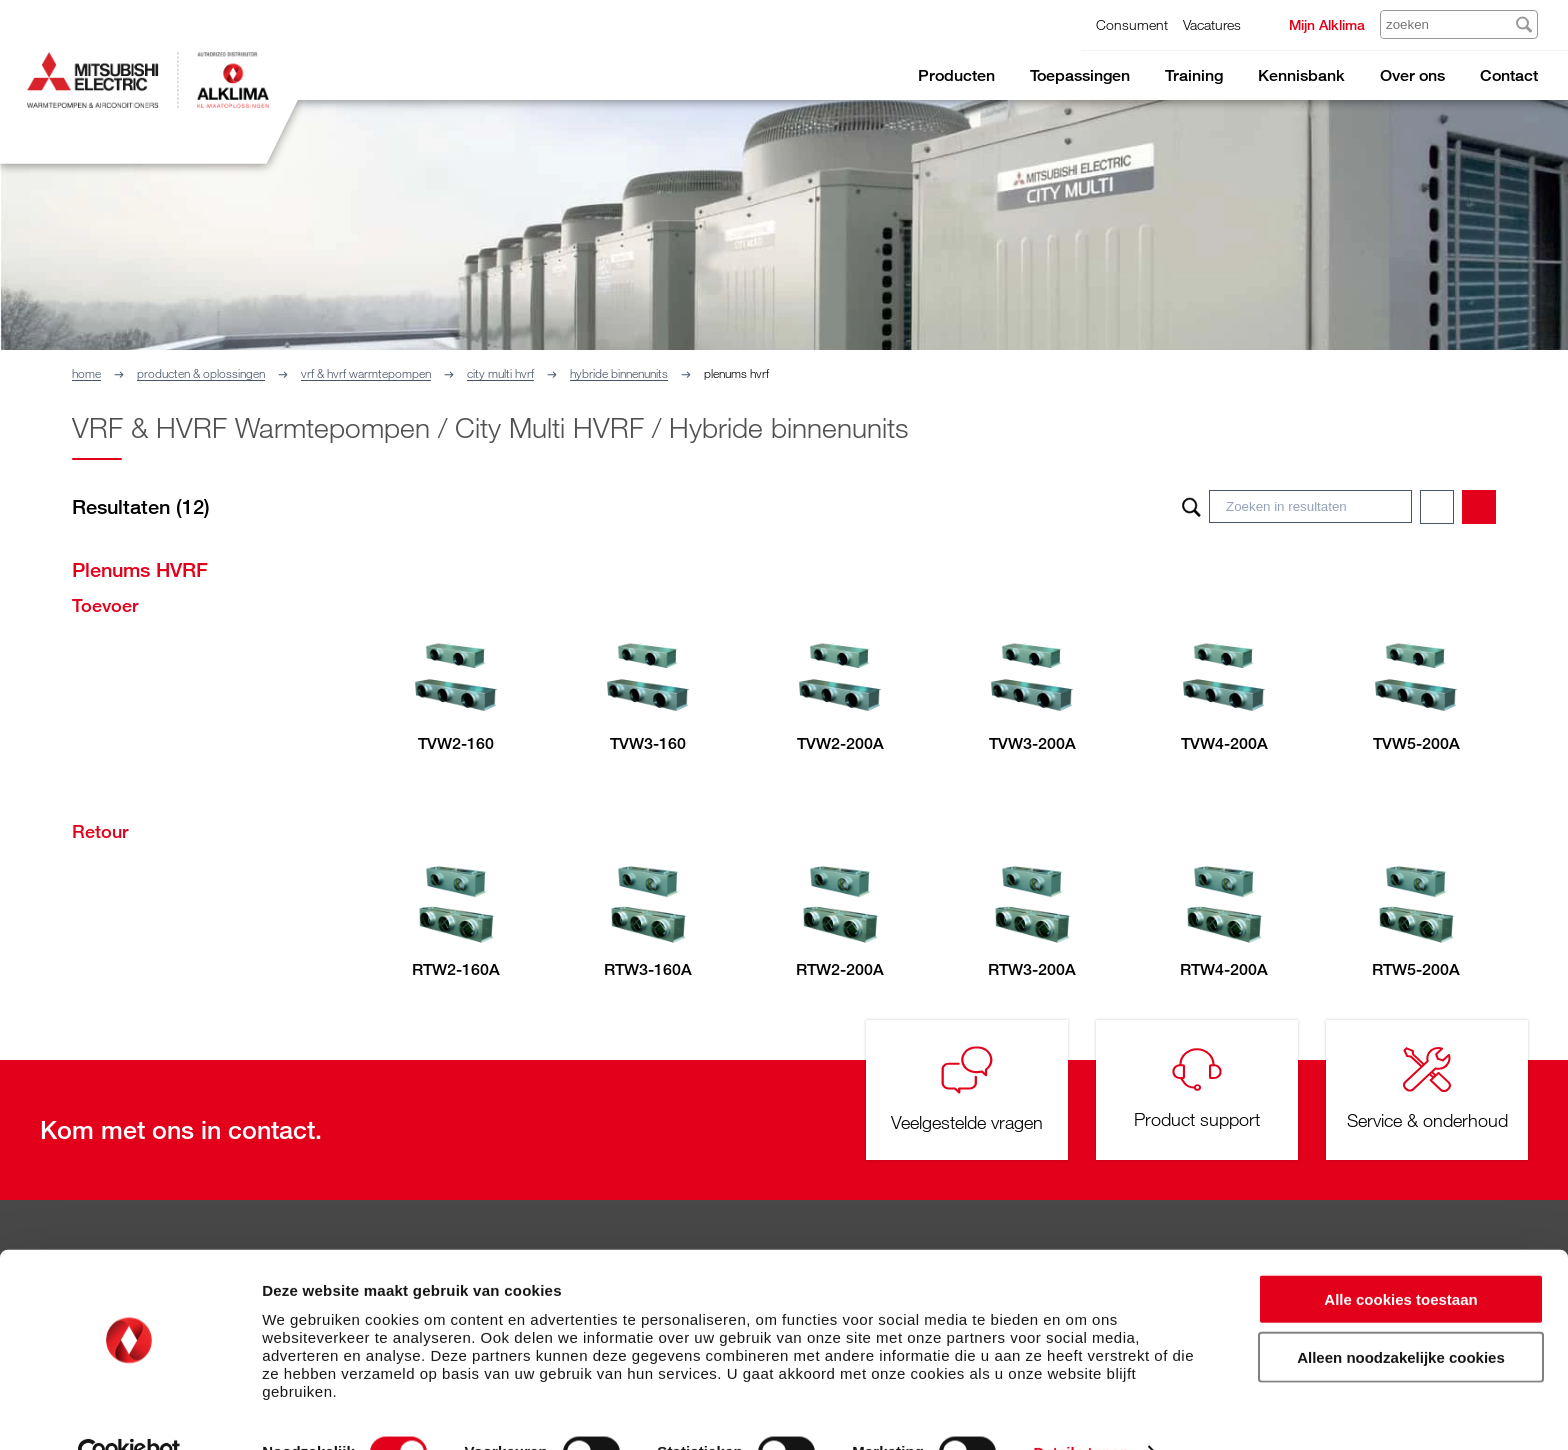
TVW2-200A (840, 743)
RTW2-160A (456, 969)
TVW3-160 (648, 743)
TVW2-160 (456, 743)
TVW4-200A (1224, 743)
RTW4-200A (1224, 969)
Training (1194, 75)
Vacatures (1212, 24)
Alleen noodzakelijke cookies (1401, 1315)
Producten (956, 75)
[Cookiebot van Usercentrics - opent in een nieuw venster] (129, 1411)
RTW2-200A (840, 969)
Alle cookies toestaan (1400, 1256)
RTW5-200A (1416, 969)
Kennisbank (1301, 75)
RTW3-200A (1032, 969)
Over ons (1412, 75)
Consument (1132, 24)
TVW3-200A (1032, 743)
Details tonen (1080, 1410)
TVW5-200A (1416, 743)
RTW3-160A (648, 969)
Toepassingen (1080, 75)
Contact (1509, 75)
